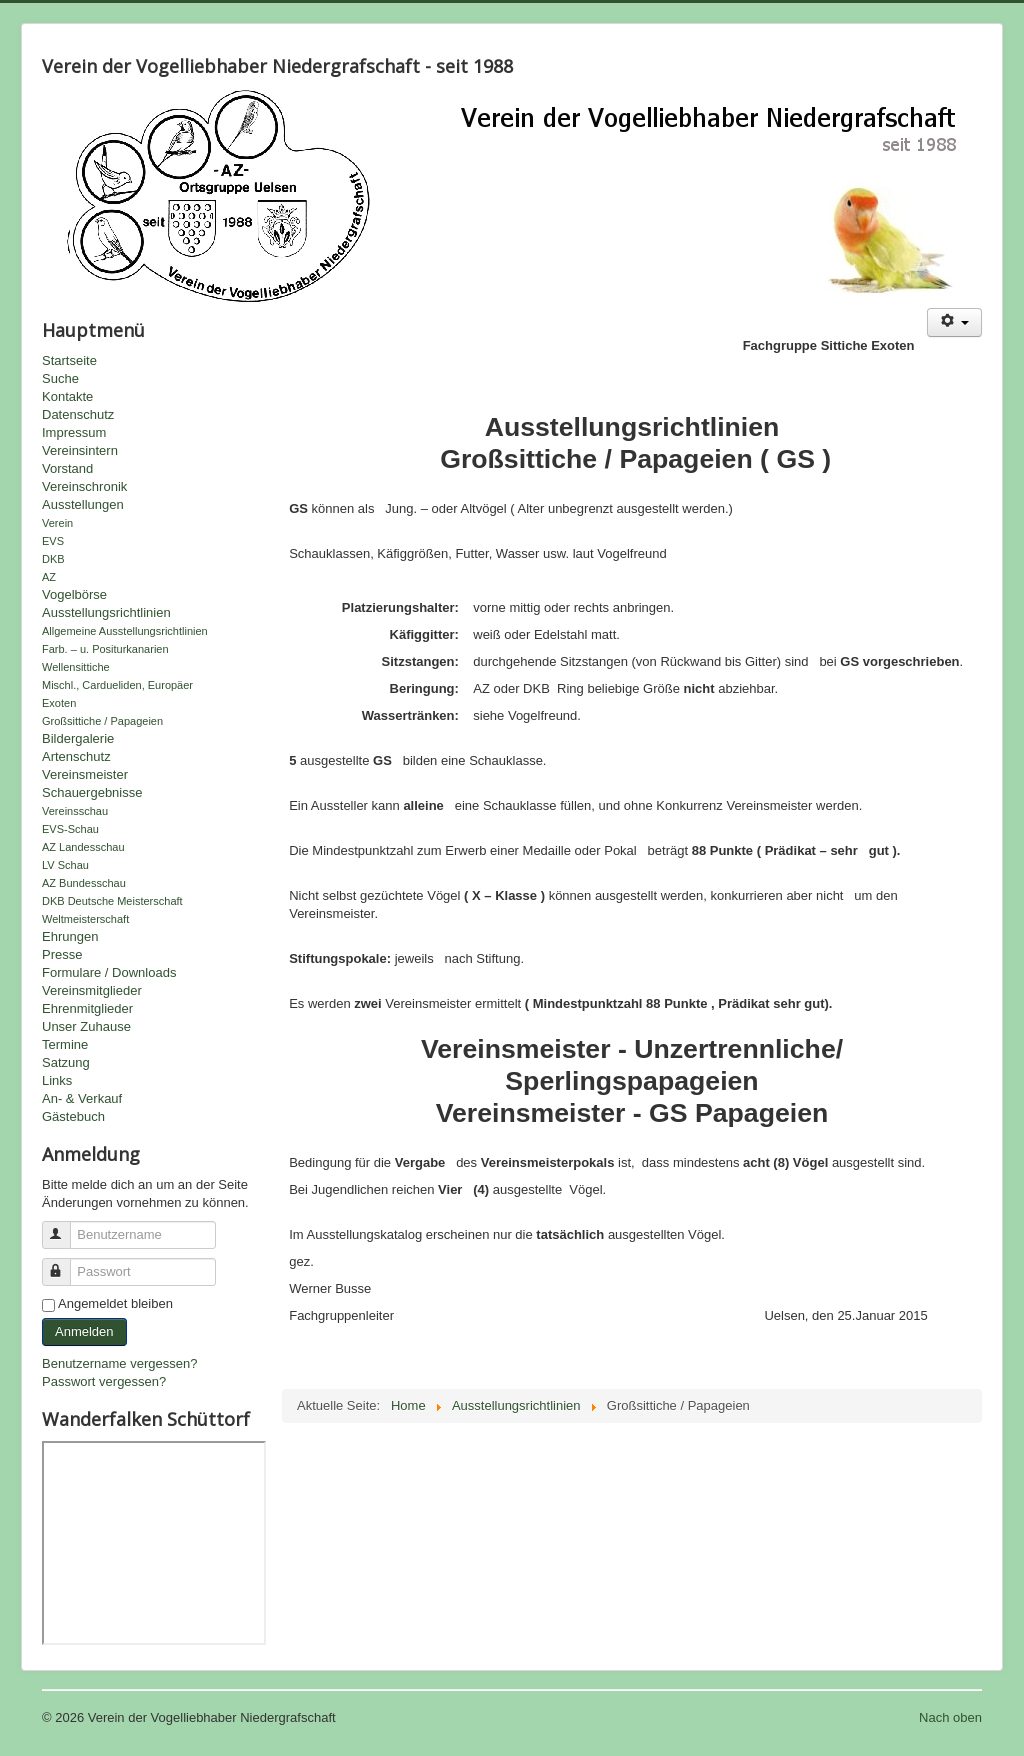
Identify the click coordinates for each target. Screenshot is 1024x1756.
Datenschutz (78, 414)
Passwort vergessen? (104, 1381)
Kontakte (67, 396)
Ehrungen (70, 936)
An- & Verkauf (82, 1098)
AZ (49, 577)
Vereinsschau (75, 811)
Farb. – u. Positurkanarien (105, 649)
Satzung (66, 1062)
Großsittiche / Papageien (102, 721)
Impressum (74, 432)
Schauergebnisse (92, 792)
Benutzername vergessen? (119, 1363)
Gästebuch (73, 1116)
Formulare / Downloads (109, 972)
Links (57, 1080)
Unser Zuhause (86, 1026)
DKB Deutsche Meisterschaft (112, 901)
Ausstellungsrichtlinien (106, 612)
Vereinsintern (80, 450)
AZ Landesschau (83, 847)
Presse (62, 954)
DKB (53, 559)
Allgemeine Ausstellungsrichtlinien (125, 631)
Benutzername (65, 1226)
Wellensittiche (76, 667)
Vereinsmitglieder (92, 990)
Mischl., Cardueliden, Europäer (117, 685)
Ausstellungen (83, 504)
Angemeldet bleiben (115, 1303)
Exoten (59, 703)
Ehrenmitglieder (87, 1008)
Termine (65, 1044)
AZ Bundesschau (84, 883)
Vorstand (67, 468)
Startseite (69, 360)
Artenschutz (76, 756)
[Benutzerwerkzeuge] (954, 322)
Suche (60, 378)
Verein (57, 523)
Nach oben (950, 1717)
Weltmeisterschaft (85, 919)
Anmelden (84, 1331)
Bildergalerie (78, 738)
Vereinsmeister (85, 774)
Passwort (65, 1263)
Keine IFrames (154, 1543)
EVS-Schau (70, 829)
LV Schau (65, 865)
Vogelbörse (74, 594)
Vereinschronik (84, 486)
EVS (53, 541)
